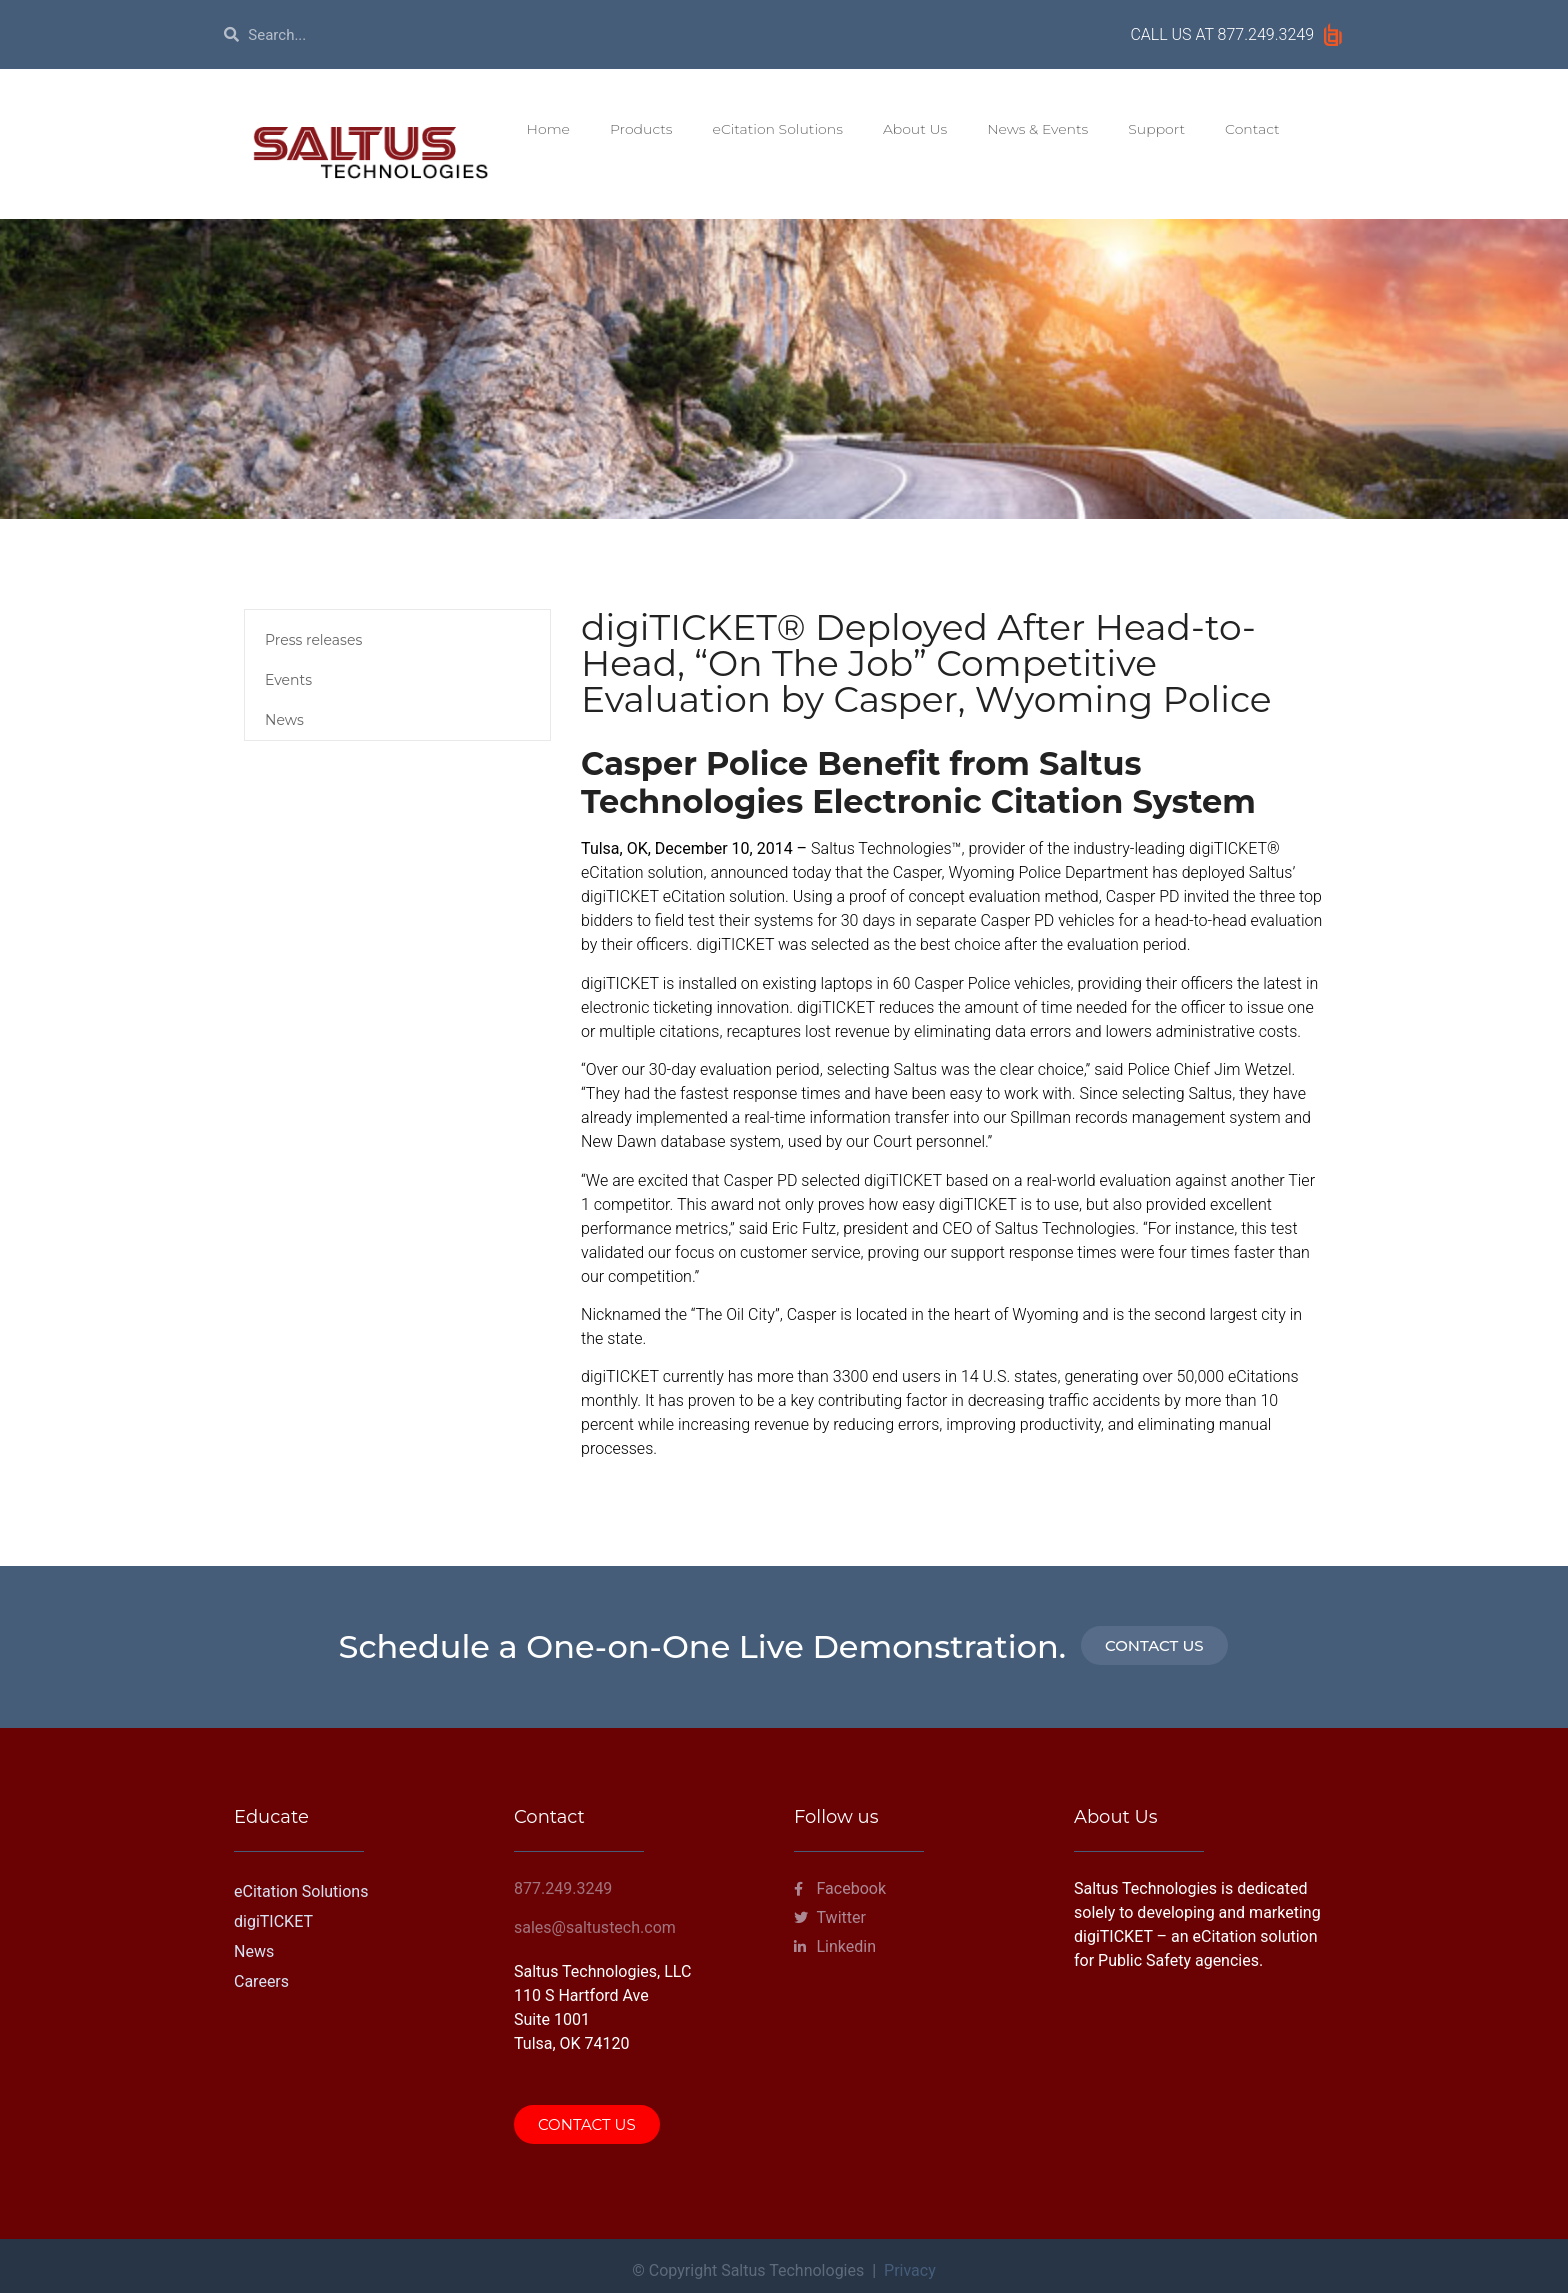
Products (641, 129)
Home (548, 129)
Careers (261, 1981)
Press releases (313, 640)
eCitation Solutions (778, 129)
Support (1156, 129)
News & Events (1037, 129)
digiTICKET (273, 1921)
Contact (1252, 129)
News (284, 720)
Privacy (910, 2270)
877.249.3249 (1266, 34)
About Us (915, 129)
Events (288, 680)
